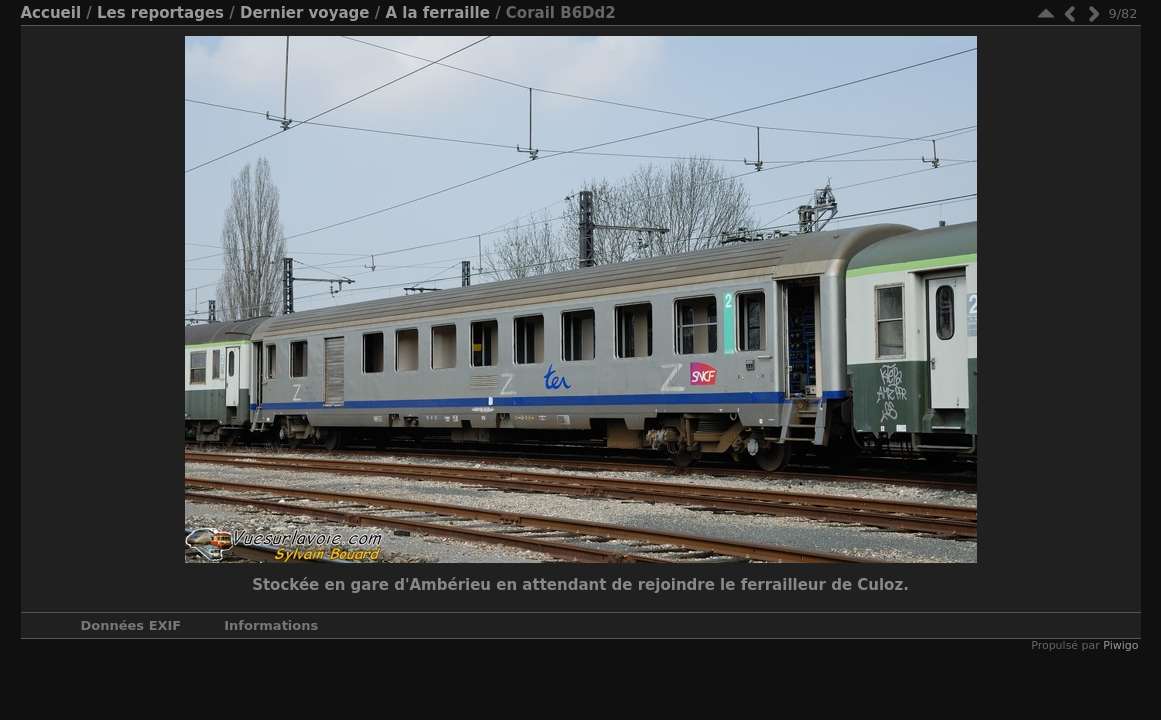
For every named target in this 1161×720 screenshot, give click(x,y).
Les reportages (160, 13)
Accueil (51, 13)
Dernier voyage (305, 13)
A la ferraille (437, 13)
